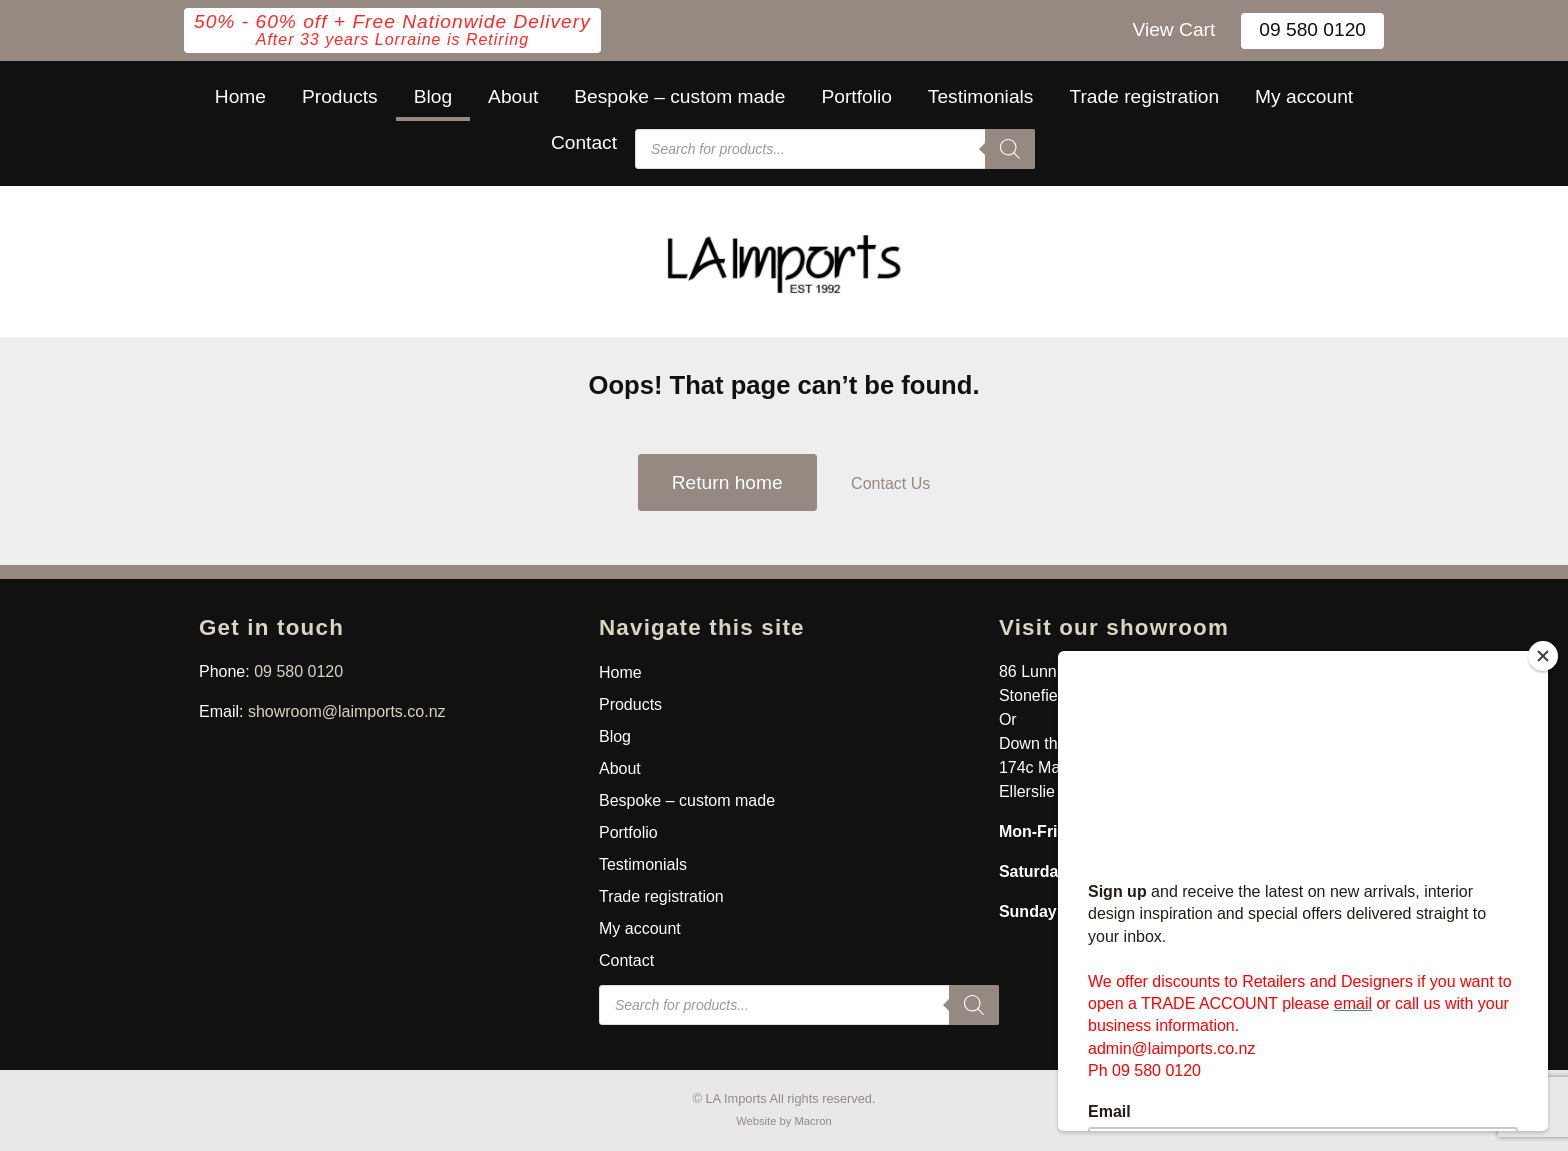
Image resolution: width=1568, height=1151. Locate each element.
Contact (584, 142)
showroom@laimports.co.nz (347, 711)
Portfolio (856, 96)
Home (240, 96)
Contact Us (890, 483)
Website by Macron (784, 1121)
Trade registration (1144, 96)
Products (340, 96)
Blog (433, 96)
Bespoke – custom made (679, 96)
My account (1304, 96)
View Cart (1173, 29)
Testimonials (981, 96)
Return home (727, 482)
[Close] (1543, 656)
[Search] (1010, 149)
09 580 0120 (1312, 29)
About (513, 96)
